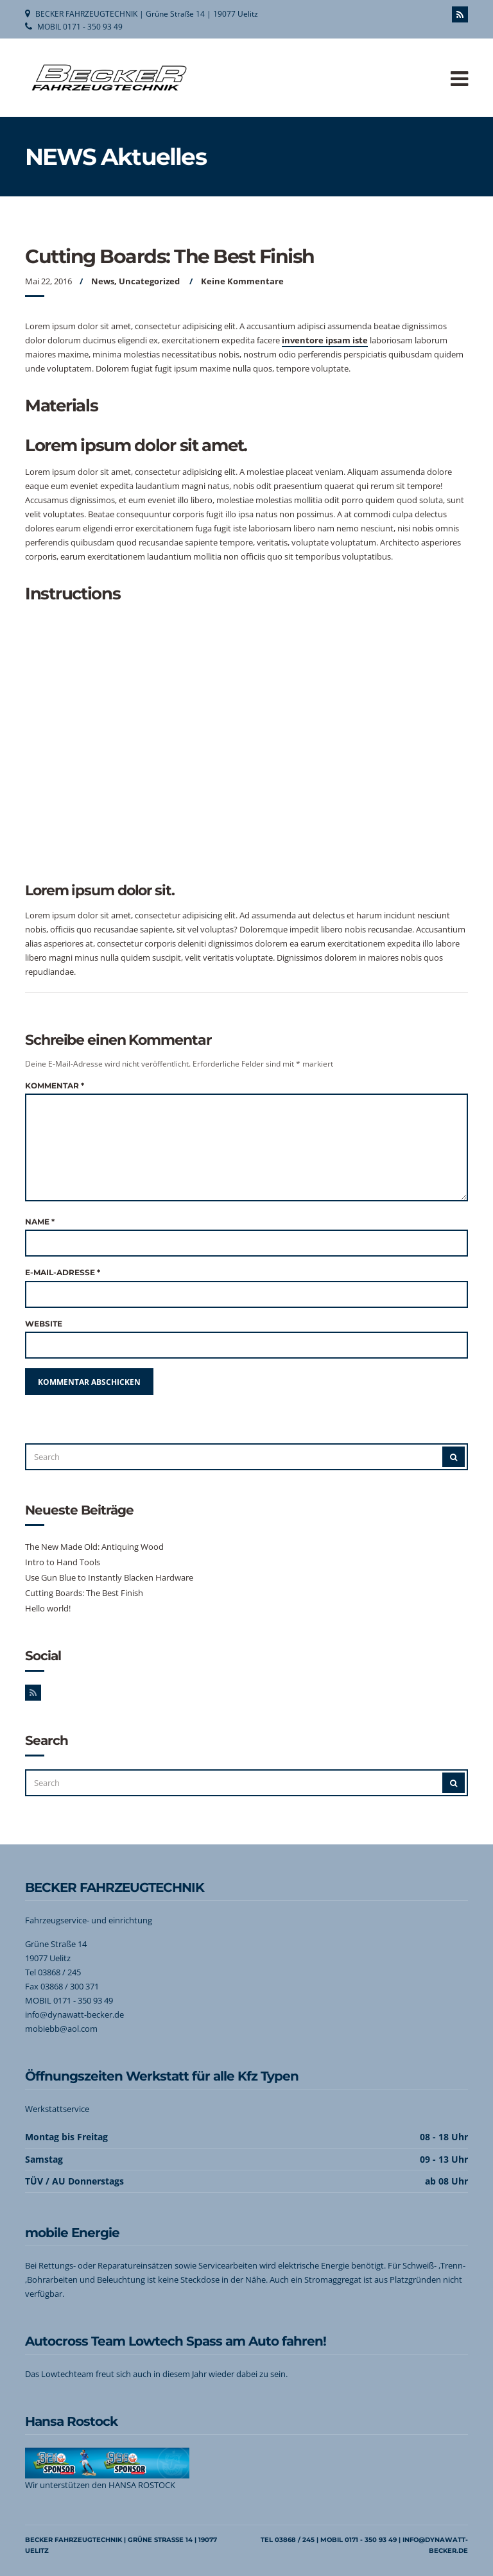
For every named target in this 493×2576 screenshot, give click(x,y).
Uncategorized (149, 281)
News (102, 281)
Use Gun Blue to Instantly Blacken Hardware (109, 1577)
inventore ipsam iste (325, 340)
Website (43, 1323)
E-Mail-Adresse (62, 1272)
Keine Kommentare (242, 281)
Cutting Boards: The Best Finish (84, 1593)
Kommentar (54, 1085)
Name (40, 1221)
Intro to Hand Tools (62, 1562)
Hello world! (48, 1608)
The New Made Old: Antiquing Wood (94, 1546)
